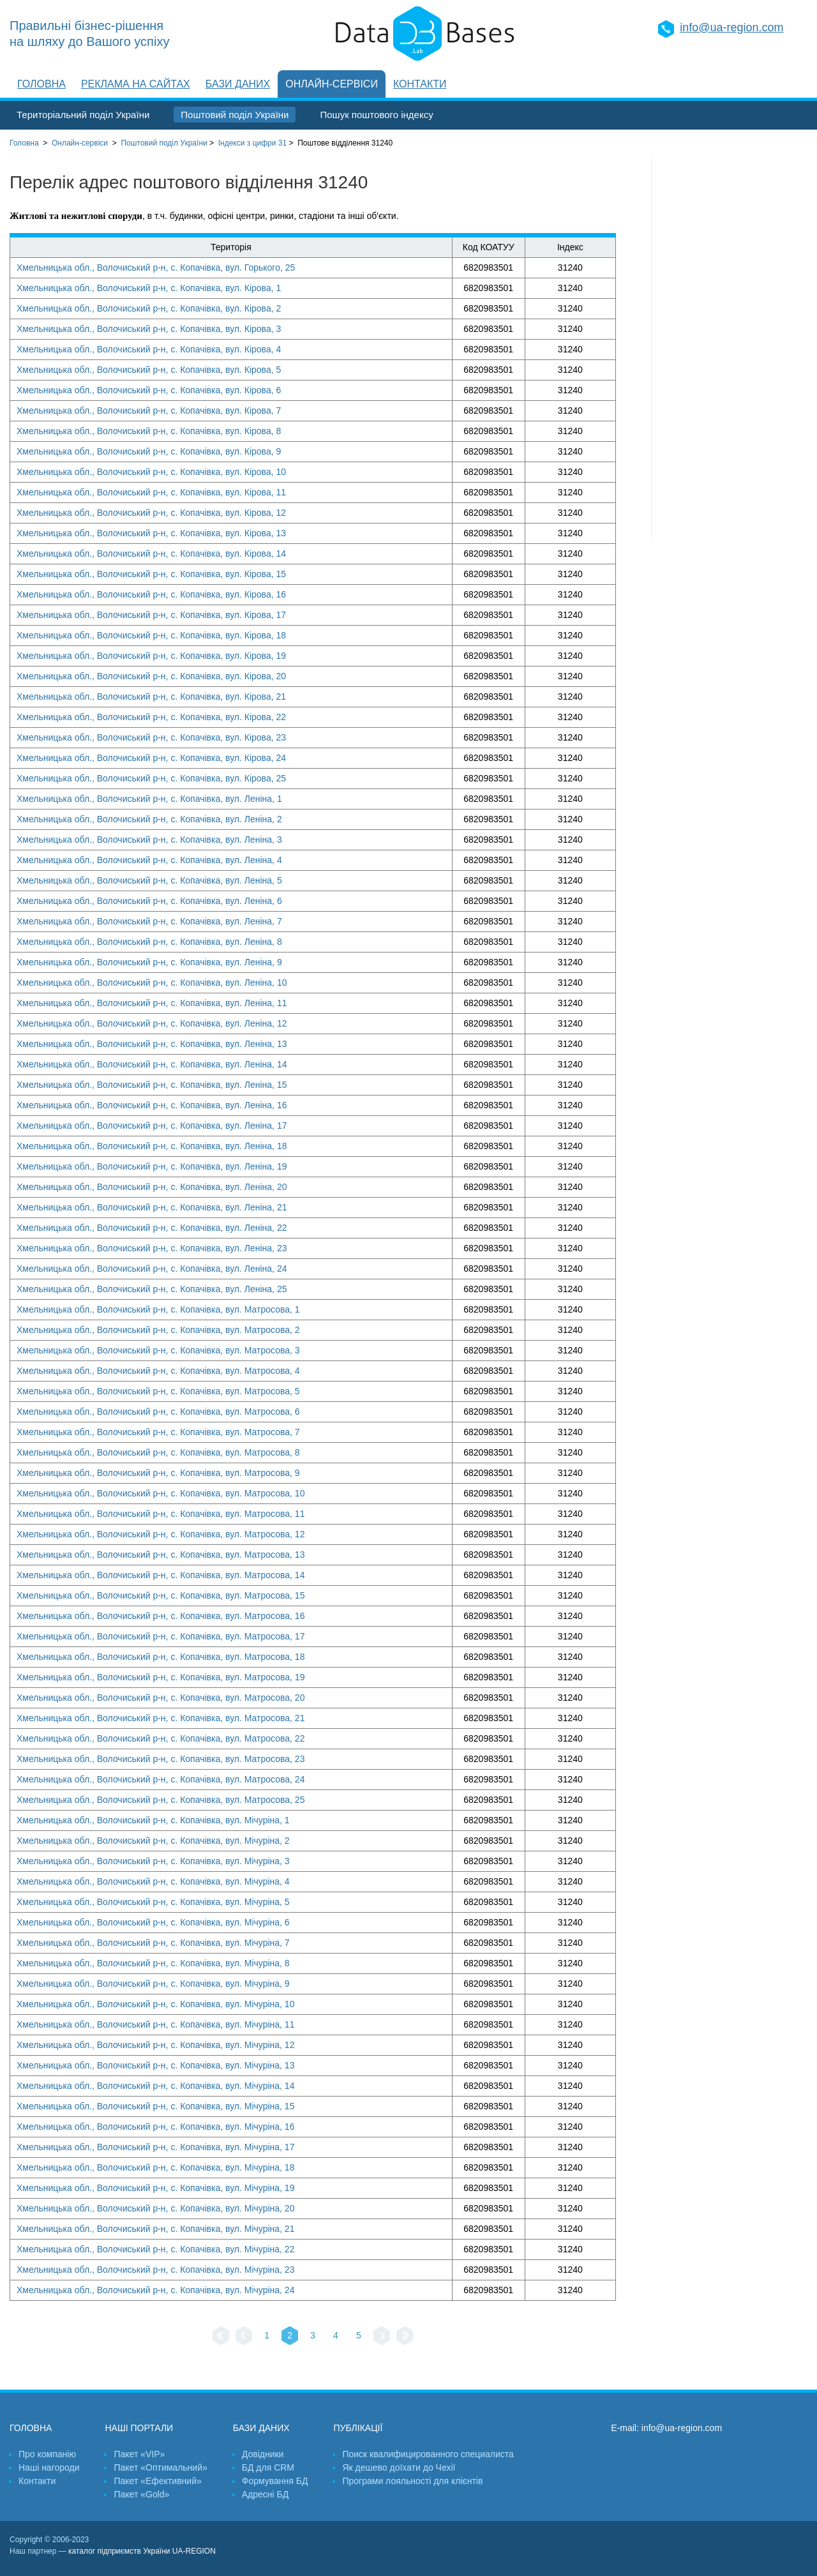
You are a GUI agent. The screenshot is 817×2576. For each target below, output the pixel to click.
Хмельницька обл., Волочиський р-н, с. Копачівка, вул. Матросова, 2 (158, 1330)
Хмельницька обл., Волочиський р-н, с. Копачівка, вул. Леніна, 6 (149, 901)
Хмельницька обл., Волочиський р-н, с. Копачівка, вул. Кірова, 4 (149, 349)
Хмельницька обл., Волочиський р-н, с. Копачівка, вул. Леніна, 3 (149, 839)
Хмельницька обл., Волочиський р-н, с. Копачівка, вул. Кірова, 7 (149, 410)
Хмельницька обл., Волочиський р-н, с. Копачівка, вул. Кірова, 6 (149, 390)
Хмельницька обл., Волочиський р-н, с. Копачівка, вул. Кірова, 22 (151, 717)
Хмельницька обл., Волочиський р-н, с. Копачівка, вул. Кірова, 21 (151, 696)
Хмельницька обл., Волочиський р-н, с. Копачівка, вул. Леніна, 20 (152, 1187)
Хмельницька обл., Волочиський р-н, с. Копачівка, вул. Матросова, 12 (160, 1534)
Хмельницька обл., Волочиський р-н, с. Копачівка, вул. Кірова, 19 (151, 656)
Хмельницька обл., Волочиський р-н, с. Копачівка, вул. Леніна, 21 (152, 1207)
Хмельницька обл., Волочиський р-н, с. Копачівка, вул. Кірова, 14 (151, 553)
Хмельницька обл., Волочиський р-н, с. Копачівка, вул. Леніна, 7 (149, 921)
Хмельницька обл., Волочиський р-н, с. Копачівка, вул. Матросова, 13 (160, 1554)
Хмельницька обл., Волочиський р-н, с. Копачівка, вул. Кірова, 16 (151, 594)
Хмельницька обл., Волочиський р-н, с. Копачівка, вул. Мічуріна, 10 (155, 2004)
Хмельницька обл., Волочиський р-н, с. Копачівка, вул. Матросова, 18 (160, 1657)
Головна (41, 84)
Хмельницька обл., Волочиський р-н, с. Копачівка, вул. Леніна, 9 (149, 962)
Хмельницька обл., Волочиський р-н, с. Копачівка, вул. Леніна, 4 (149, 860)
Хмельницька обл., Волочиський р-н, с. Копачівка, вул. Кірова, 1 (149, 288)
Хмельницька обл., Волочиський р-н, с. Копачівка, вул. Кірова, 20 (151, 676)
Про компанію (47, 2454)
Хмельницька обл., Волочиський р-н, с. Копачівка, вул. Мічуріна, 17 (155, 2147)
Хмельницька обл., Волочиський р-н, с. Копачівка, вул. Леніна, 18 (152, 1146)
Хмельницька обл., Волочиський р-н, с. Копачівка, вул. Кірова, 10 (151, 472)
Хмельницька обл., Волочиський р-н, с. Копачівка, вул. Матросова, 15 (160, 1595)
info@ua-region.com (731, 27)
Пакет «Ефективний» (157, 2481)
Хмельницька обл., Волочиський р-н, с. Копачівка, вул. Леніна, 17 (152, 1125)
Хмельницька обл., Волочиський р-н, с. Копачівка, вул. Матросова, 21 (160, 1718)
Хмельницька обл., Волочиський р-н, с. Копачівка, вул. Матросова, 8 (158, 1452)
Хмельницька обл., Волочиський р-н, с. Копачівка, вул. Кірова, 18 (151, 635)
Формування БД (275, 2481)
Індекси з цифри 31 (252, 143)
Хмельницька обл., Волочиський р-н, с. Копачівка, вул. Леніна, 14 (152, 1064)
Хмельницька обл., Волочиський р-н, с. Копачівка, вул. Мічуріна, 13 (155, 2065)
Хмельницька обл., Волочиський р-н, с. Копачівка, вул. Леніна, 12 (152, 1023)
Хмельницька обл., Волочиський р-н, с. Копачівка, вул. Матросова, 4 (158, 1371)
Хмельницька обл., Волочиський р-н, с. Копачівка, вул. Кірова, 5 (149, 370)
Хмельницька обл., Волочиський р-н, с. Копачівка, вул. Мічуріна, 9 (153, 1983)
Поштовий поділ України (235, 114)
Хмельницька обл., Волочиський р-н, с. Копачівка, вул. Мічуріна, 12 (155, 2045)
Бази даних (238, 84)
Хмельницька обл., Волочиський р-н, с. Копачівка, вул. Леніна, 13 (152, 1044)
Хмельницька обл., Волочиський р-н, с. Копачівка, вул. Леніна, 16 (152, 1105)
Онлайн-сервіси (331, 84)
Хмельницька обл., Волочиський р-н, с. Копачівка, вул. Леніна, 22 (152, 1228)
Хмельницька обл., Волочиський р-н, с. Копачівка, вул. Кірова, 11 (151, 492)
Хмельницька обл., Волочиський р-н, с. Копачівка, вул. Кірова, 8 (149, 431)
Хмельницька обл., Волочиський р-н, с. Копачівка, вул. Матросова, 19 (160, 1677)
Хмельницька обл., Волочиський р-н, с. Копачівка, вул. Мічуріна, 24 (155, 2290)
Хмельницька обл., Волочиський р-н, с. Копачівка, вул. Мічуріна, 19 (155, 2188)
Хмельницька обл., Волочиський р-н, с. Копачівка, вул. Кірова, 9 (149, 451)
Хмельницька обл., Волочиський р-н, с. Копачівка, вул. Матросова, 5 (158, 1391)
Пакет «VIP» (139, 2454)
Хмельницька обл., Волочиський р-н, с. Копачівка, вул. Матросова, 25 (160, 1800)
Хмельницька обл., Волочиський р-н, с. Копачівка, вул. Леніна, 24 (152, 1268)
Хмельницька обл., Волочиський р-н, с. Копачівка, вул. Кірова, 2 (149, 308)
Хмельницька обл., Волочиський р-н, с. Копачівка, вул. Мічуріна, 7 (153, 1943)
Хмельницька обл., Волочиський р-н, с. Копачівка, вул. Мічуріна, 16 (155, 2126)
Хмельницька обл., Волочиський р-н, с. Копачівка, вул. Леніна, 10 (152, 982)
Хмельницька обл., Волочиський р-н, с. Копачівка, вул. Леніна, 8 (149, 942)
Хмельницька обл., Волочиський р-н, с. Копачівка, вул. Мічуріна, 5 (153, 1902)
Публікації (357, 2428)
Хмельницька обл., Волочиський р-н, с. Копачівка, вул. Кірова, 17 (151, 615)
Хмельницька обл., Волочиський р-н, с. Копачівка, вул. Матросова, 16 (160, 1616)
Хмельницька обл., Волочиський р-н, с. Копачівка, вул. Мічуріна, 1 (153, 1820)
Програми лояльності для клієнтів (412, 2481)
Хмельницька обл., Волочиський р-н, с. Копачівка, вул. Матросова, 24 (160, 1779)
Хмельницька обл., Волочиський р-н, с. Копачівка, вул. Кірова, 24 (151, 758)
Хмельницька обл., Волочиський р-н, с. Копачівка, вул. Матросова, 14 (160, 1575)
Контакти (420, 84)
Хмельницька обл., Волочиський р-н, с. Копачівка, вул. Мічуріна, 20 (155, 2208)
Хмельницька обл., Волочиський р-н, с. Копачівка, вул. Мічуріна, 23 (155, 2269)
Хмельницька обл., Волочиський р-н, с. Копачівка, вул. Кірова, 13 (151, 533)
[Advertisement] (729, 347)
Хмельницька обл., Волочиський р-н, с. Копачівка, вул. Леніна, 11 (152, 1003)
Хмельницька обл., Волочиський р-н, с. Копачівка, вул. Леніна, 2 (149, 819)
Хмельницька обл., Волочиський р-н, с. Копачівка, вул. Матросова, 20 (160, 1697)
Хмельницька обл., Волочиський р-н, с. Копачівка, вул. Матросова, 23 (160, 1759)
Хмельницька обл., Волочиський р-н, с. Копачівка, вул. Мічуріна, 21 (155, 2229)
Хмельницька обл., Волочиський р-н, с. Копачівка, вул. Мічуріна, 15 (155, 2106)
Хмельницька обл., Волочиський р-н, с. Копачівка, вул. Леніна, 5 (149, 880)
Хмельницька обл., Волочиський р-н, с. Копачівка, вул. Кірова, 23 (151, 737)
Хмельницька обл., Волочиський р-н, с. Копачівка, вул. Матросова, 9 (158, 1473)
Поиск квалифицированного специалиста (427, 2454)
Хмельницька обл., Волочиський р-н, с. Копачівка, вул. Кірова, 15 (151, 574)
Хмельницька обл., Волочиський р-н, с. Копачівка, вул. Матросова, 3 (158, 1350)
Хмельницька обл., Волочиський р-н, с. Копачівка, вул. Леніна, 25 (152, 1289)
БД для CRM (268, 2467)
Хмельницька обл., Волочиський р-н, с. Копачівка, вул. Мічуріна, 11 (155, 2024)
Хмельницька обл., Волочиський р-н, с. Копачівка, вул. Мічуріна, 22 (155, 2249)
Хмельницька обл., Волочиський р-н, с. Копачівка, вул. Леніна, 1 (149, 799)
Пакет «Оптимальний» (160, 2467)
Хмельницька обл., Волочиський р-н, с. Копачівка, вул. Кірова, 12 (151, 513)
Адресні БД (265, 2494)
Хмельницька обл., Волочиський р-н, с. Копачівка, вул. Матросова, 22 (160, 1738)
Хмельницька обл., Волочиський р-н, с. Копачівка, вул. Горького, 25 (156, 267)
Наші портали (139, 2428)
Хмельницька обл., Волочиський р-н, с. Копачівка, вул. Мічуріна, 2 (153, 1840)
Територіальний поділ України (83, 114)
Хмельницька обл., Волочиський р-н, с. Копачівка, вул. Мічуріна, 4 (153, 1881)
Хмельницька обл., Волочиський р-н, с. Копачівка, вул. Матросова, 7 (158, 1432)
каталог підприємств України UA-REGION (142, 2551)
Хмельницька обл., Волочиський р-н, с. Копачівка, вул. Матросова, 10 (160, 1493)
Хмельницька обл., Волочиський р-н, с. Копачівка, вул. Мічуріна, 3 (153, 1861)
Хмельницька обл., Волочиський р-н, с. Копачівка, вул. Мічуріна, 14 (155, 2086)
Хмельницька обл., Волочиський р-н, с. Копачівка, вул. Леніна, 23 (152, 1248)
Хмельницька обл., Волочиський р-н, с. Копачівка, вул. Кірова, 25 (151, 778)
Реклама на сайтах (135, 84)
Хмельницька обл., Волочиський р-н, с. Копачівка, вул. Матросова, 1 (158, 1309)
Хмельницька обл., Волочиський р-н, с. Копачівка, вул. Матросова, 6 (158, 1411)
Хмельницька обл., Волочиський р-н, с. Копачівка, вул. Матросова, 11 (160, 1514)
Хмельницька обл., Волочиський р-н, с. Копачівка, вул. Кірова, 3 (149, 329)
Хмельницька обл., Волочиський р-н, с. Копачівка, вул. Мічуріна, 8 (153, 1963)
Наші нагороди (49, 2467)
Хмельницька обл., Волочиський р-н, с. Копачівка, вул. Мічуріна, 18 (155, 2167)
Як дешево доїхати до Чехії (398, 2467)
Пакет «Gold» (141, 2494)
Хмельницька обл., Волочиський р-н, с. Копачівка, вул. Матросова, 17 (160, 1636)
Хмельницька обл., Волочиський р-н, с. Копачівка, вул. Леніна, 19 (152, 1166)
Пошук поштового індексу (376, 114)
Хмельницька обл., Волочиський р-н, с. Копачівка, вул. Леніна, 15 (152, 1085)
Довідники (263, 2454)
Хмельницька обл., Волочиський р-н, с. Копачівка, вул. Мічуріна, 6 (153, 1922)
